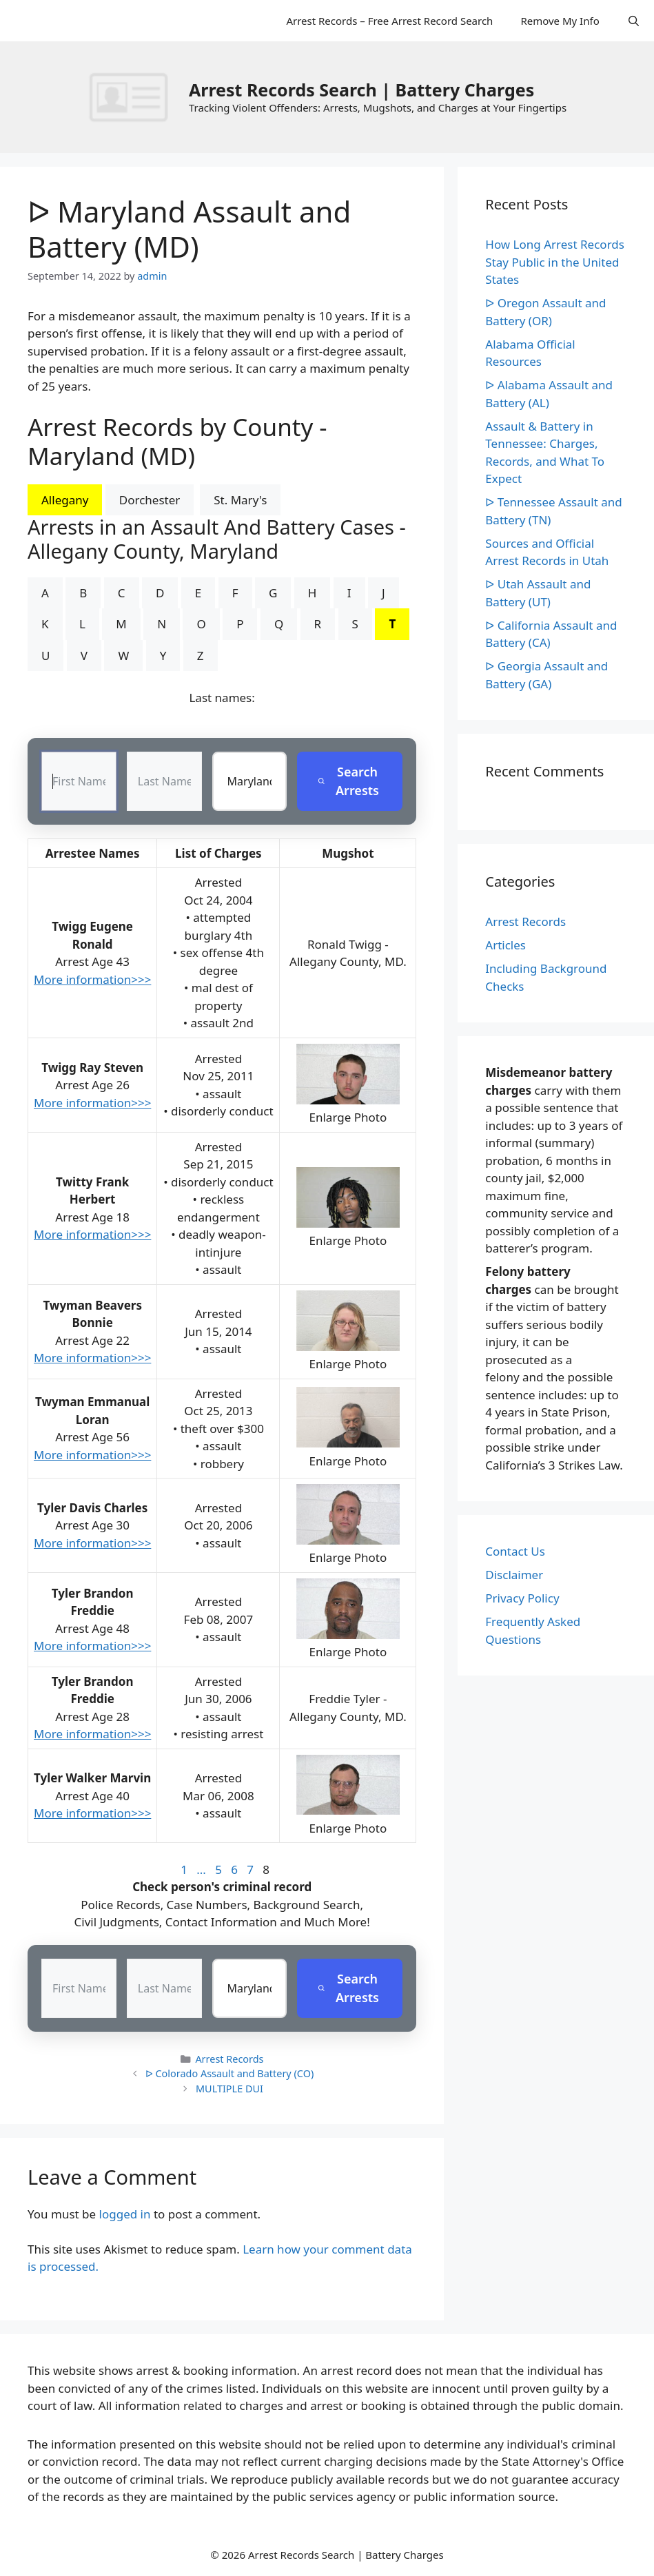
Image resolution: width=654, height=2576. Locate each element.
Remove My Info (559, 21)
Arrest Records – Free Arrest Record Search (389, 21)
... (201, 1869)
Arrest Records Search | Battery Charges (361, 89)
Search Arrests (348, 780)
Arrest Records (229, 2058)
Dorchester (150, 500)
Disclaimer (514, 1575)
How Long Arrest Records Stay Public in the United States (554, 261)
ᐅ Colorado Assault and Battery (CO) (229, 2073)
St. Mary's (240, 500)
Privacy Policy (522, 1598)
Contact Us (515, 1551)
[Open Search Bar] (633, 20)
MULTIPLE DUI (229, 2088)
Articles (505, 945)
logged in (125, 2214)
